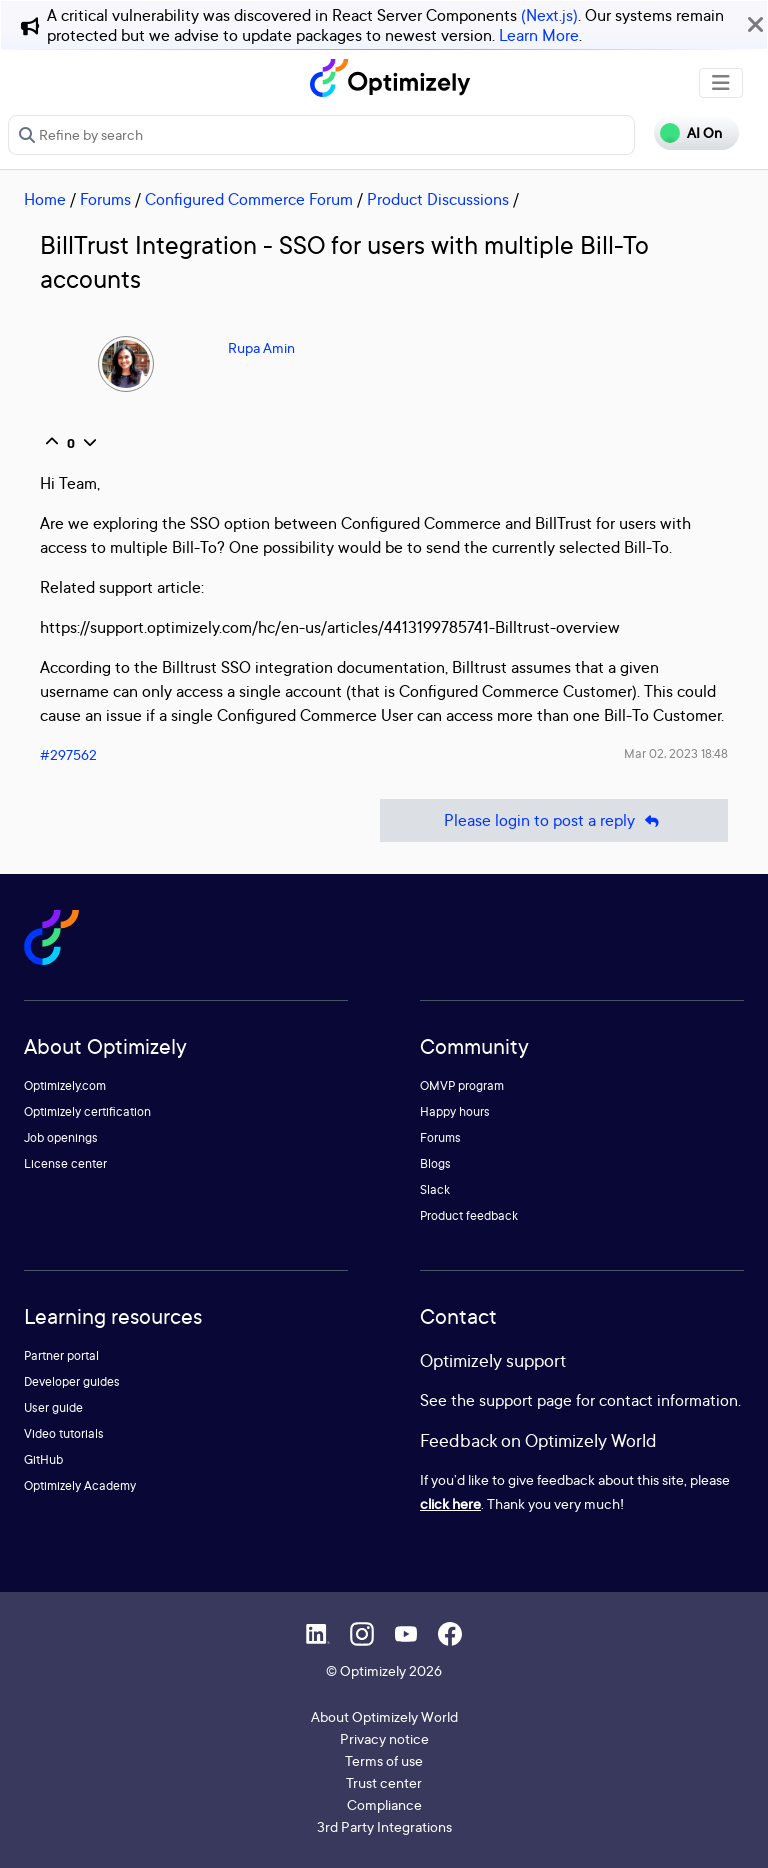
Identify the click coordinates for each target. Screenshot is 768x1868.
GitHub (43, 1459)
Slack (435, 1189)
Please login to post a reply (554, 820)
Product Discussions (438, 199)
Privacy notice (384, 1738)
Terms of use (384, 1760)
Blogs (435, 1163)
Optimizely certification (87, 1111)
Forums (105, 199)
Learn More (539, 35)
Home (45, 199)
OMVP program (462, 1085)
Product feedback (469, 1215)
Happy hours (455, 1111)
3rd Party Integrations (384, 1826)
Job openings (61, 1137)
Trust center (384, 1782)
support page (525, 1400)
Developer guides (72, 1381)
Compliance (384, 1804)
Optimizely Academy (80, 1485)
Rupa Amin (261, 347)
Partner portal (61, 1355)
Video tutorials (64, 1433)
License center (65, 1163)
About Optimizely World (384, 1716)
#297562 (68, 754)
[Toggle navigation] (721, 83)
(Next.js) (549, 15)
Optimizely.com (65, 1085)
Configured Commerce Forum (249, 199)
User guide (53, 1407)
